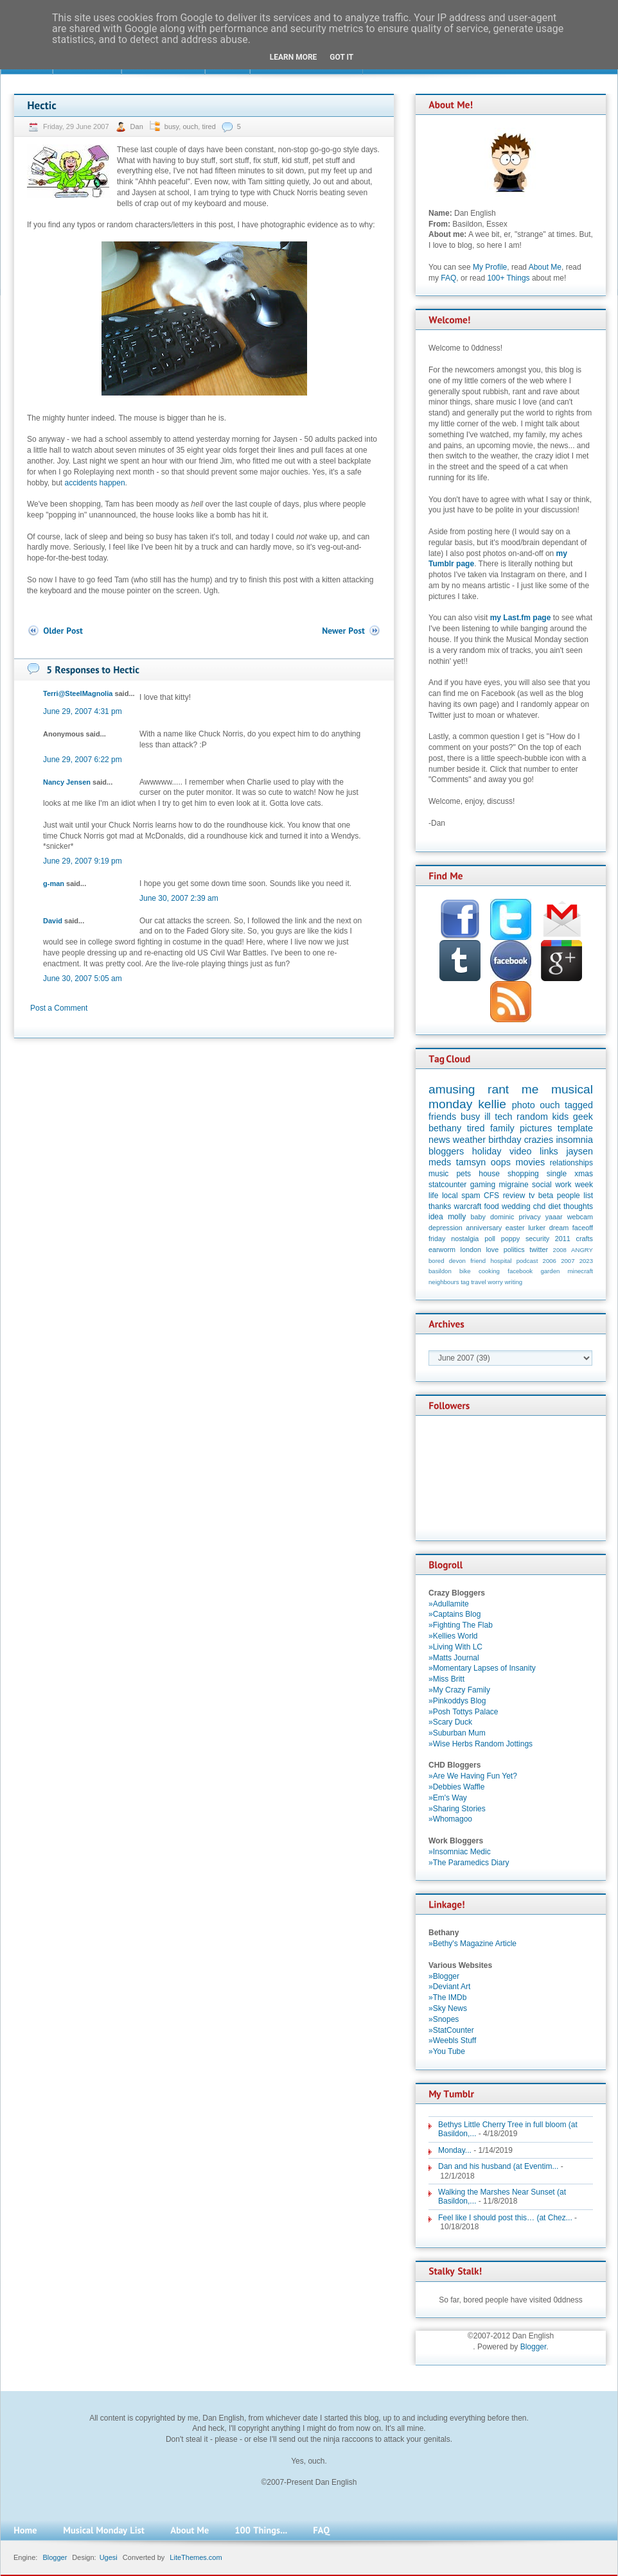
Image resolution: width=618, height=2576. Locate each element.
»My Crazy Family (459, 1689)
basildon (440, 1271)
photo (523, 1105)
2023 (586, 1260)
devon (457, 1260)
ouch (190, 126)
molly (457, 1216)
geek (583, 1116)
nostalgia (465, 1238)
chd (539, 1206)
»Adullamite (448, 1603)
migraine (514, 1184)
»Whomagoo (450, 1819)
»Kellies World (452, 1636)
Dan (137, 126)
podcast (527, 1260)
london (471, 1249)
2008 (560, 1249)
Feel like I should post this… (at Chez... (505, 2217)
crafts (584, 1238)
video (520, 1151)
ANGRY (582, 1249)
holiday (487, 1151)
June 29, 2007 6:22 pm (82, 759)
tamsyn (471, 1162)
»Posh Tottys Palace (463, 1711)
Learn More (293, 57)
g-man (53, 883)
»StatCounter (451, 2030)
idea (435, 1216)
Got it (341, 57)
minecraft (580, 1271)
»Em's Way (447, 1797)
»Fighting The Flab (460, 1625)
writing (513, 1281)
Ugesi (109, 2557)
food (491, 1206)
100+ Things (508, 278)
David (52, 921)
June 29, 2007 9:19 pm (82, 861)
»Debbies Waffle (456, 1786)
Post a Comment (58, 1008)
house (489, 1173)
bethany (444, 1128)
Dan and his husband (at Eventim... (498, 2166)
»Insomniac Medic (459, 1851)
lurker (536, 1227)
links (549, 1151)
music (438, 1173)
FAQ (448, 278)
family (502, 1128)
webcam (580, 1217)
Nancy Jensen (67, 782)
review (514, 1195)
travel (478, 1281)
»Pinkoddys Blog (457, 1700)
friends (442, 1116)
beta (545, 1195)
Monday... (455, 2150)
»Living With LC (455, 1646)
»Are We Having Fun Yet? (472, 1775)
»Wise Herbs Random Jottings (480, 1743)
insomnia (574, 1140)
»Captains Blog (454, 1614)
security (537, 1238)
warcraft (468, 1206)
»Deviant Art (449, 1986)
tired (208, 126)
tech (503, 1116)
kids (560, 1116)
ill (487, 1116)
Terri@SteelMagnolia (77, 693)
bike (465, 1271)
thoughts (578, 1206)
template (575, 1128)
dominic (502, 1217)
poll (489, 1238)
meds (439, 1162)
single (557, 1173)
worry (495, 1281)
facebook (520, 1271)
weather (469, 1140)
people (568, 1195)
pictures (536, 1128)
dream (559, 1227)
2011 (562, 1238)
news (439, 1140)
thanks (439, 1206)
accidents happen (95, 482)
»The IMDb (447, 1997)
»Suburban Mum (457, 1732)
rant (498, 1089)
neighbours (443, 1281)
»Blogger (443, 1976)
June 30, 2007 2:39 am (178, 898)
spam (470, 1195)
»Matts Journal (453, 1657)
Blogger (533, 2346)
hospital (500, 1260)
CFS (491, 1195)
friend (478, 1260)
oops (501, 1162)
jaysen (579, 1151)
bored (436, 1260)
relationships (571, 1162)
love (492, 1249)
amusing (451, 1089)
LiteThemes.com (196, 2557)
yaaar (554, 1217)
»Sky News (447, 2008)
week (584, 1184)
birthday (504, 1140)
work (563, 1184)
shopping (523, 1173)
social (542, 1184)
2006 (549, 1260)
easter (515, 1227)
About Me (545, 267)
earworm (441, 1249)
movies (530, 1162)
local (450, 1195)
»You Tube (446, 2051)
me (530, 1089)
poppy (510, 1238)
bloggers (446, 1151)
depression (445, 1227)
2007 (567, 1260)
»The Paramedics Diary (468, 1862)
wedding (516, 1206)
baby (478, 1217)
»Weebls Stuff (452, 2040)
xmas (583, 1173)
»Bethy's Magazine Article (472, 1943)
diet (554, 1206)
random (532, 1116)
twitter (538, 1249)
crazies (539, 1140)
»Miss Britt (446, 1679)
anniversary (484, 1227)
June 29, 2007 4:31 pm (82, 711)
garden (550, 1271)
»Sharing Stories (457, 1808)
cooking (489, 1271)
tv (531, 1195)
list (588, 1195)
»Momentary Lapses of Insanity (482, 1668)
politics (514, 1249)
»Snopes (443, 2019)
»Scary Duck (450, 1722)
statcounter (447, 1184)
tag (465, 1281)
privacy (529, 1217)
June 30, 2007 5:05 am (82, 978)
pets (463, 1173)
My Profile (490, 267)
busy (171, 126)
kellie (492, 1104)
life (433, 1195)
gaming (482, 1184)
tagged (579, 1105)
